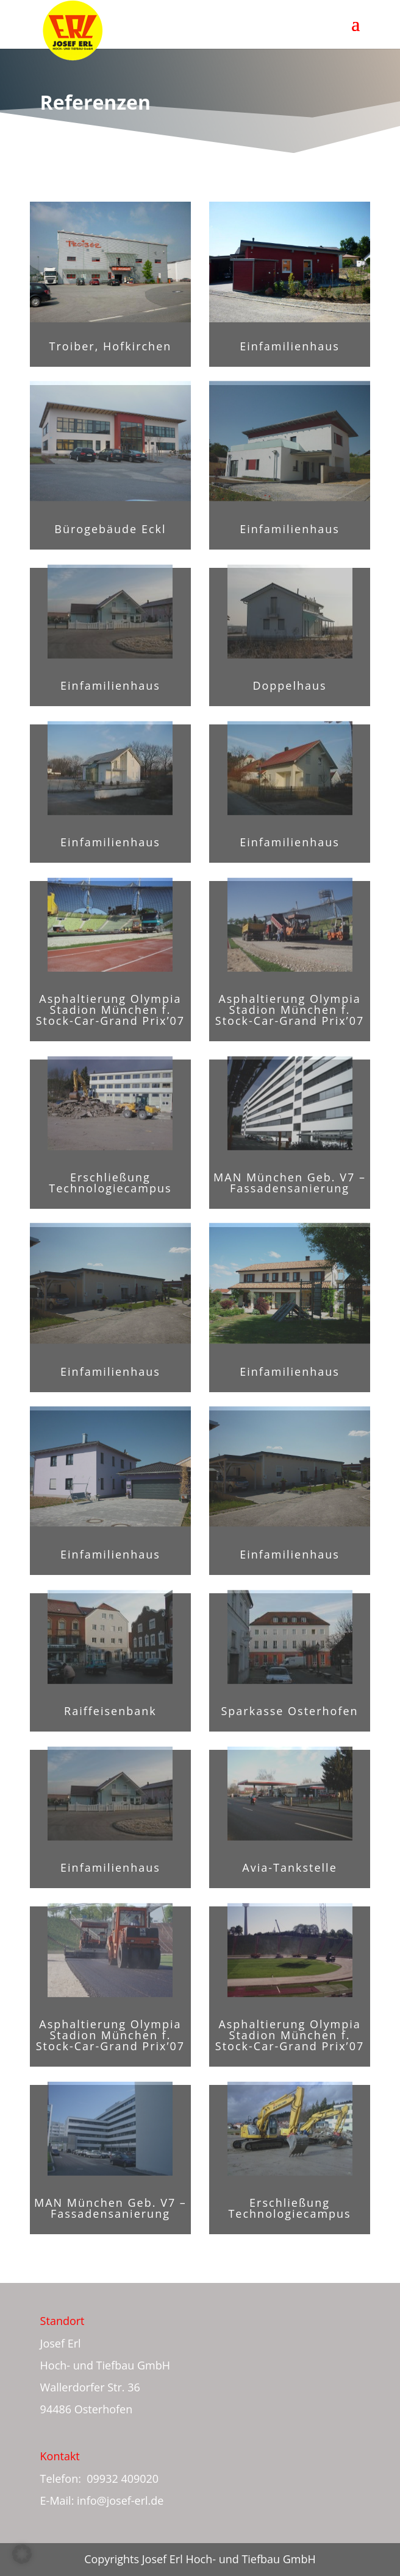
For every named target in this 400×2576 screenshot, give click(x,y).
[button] (22, 2554)
